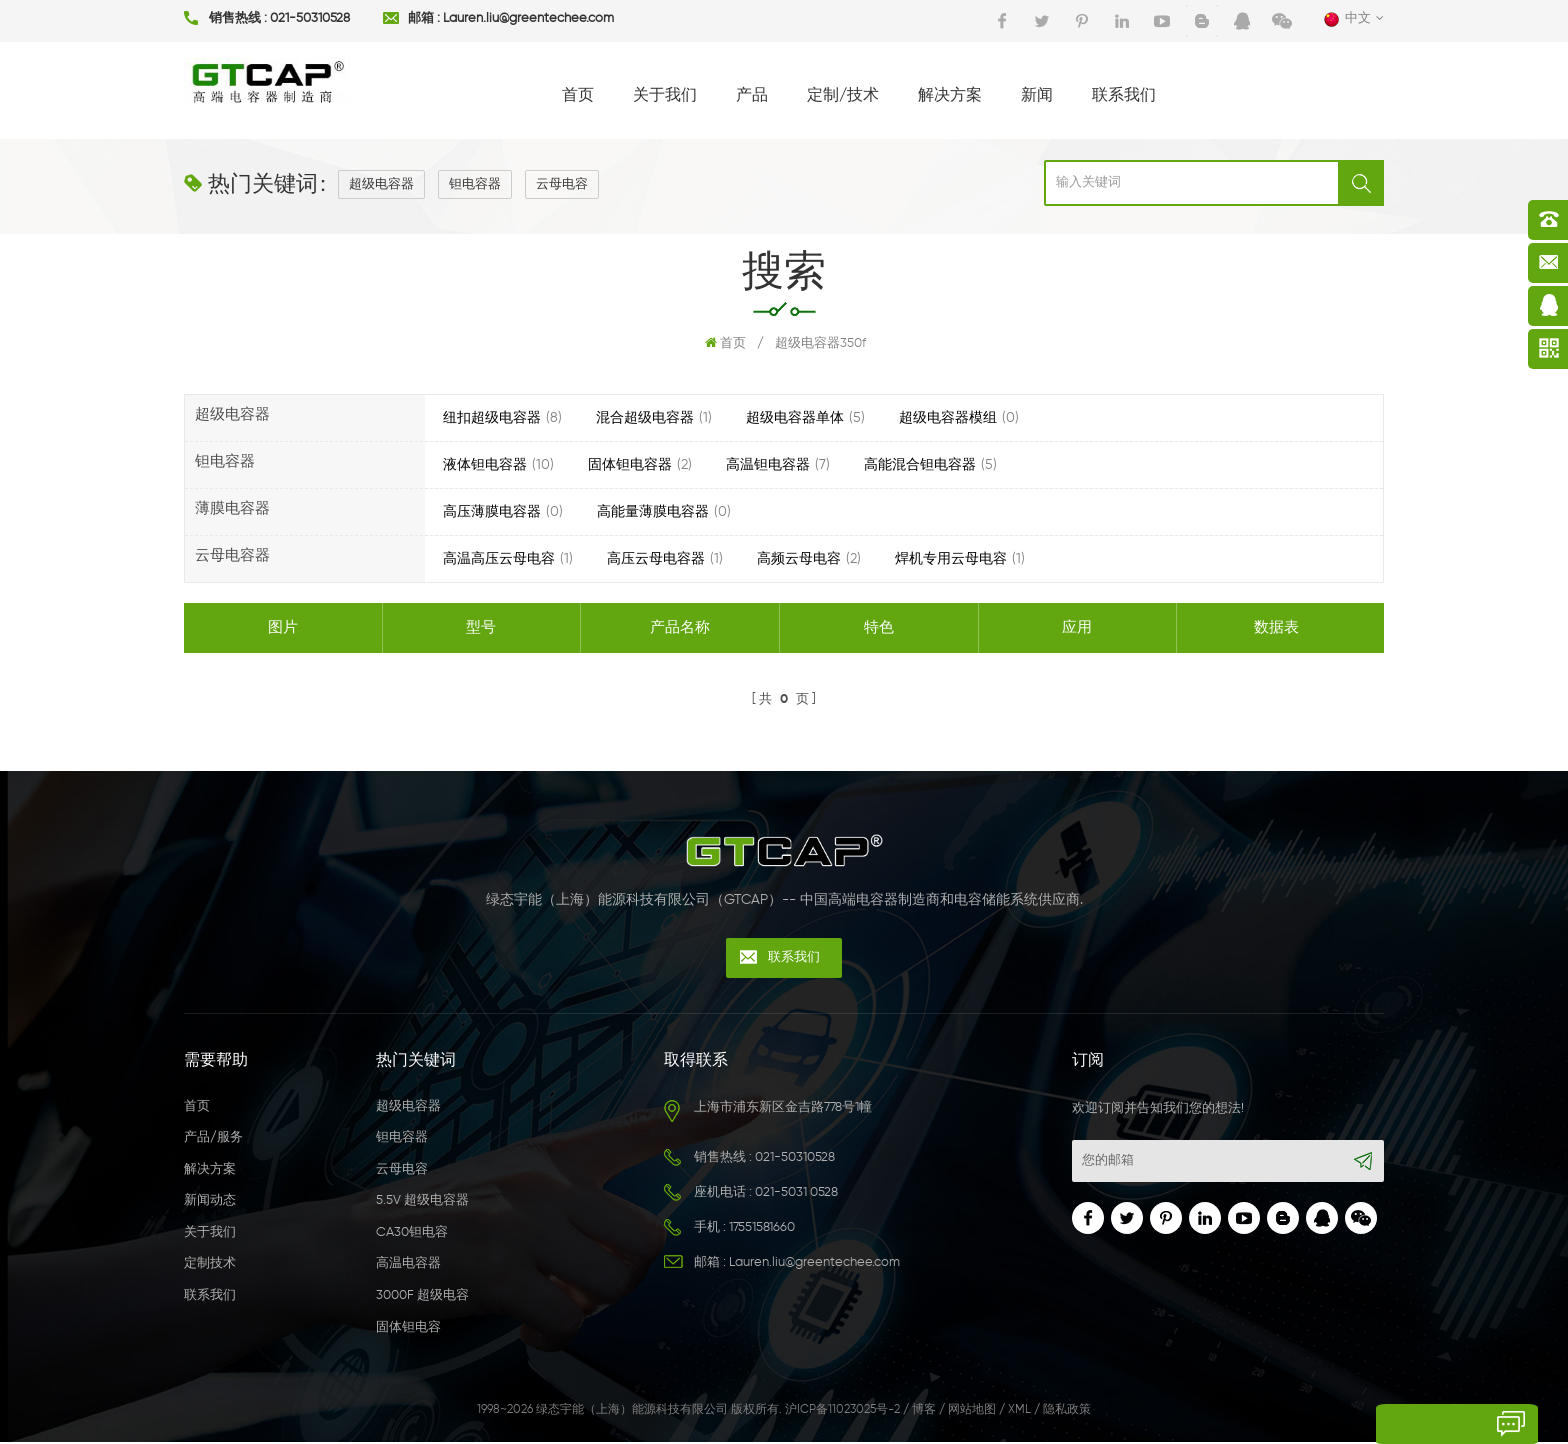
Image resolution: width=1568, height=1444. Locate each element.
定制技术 (210, 1266)
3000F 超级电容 (422, 1297)
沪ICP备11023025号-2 (842, 1412)
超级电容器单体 (795, 418)
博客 (924, 1412)
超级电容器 (381, 184)
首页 (578, 96)
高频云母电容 (799, 559)
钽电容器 (475, 184)
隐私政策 (1067, 1412)
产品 (752, 96)
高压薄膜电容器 (492, 512)
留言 (1387, 1424)
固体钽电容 (408, 1329)
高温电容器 (408, 1266)
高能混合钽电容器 (920, 465)
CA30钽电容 (412, 1234)
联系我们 (1124, 96)
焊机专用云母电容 (951, 559)
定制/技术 (843, 96)
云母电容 (562, 184)
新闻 (1037, 96)
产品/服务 (213, 1139)
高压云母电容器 (656, 559)
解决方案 (950, 96)
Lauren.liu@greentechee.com (528, 18)
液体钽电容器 (485, 465)
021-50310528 (310, 18)
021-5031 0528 (796, 1194)
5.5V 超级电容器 (422, 1203)
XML (1019, 1412)
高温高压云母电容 (499, 559)
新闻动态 (210, 1203)
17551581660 (762, 1229)
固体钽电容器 (630, 465)
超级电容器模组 (948, 418)
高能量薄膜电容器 (653, 512)
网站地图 (972, 1412)
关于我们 (665, 96)
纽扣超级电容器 (492, 418)
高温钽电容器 (768, 465)
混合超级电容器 (645, 418)
